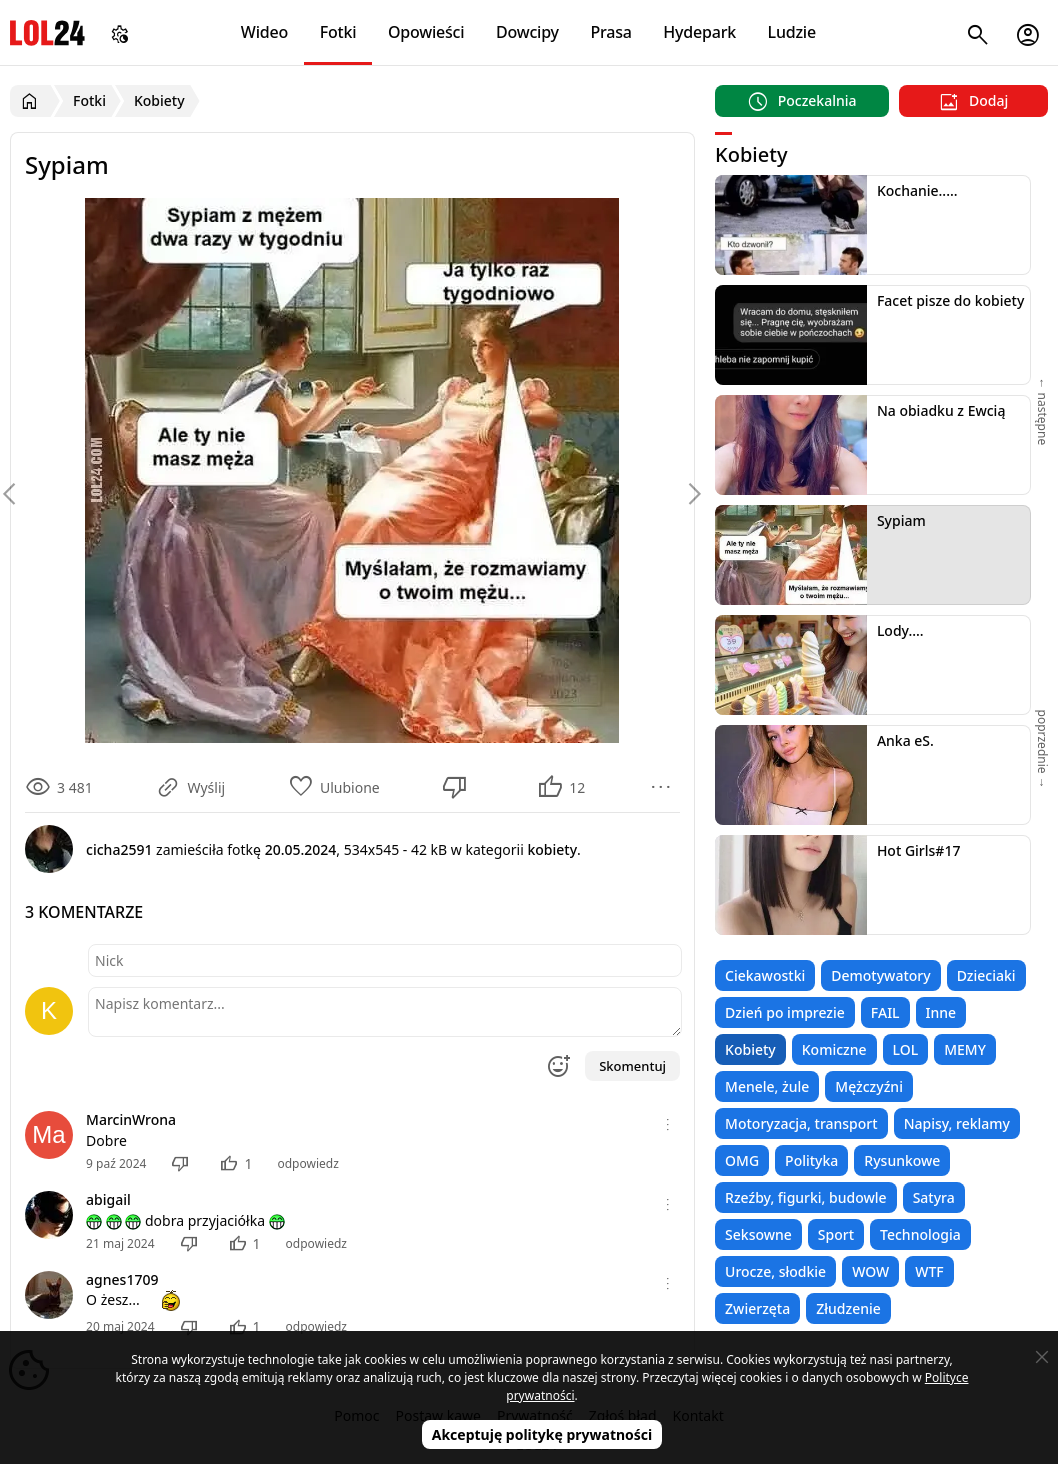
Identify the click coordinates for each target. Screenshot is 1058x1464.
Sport (836, 1234)
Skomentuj (632, 1066)
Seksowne (758, 1234)
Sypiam (901, 520)
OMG (742, 1160)
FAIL (885, 1012)
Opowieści (426, 32)
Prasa (610, 32)
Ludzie (792, 32)
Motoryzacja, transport (801, 1123)
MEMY (965, 1049)
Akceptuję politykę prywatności (542, 1434)
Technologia (920, 1234)
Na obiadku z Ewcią (941, 410)
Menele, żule (767, 1086)
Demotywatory (880, 975)
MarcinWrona (131, 1119)
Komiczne (834, 1049)
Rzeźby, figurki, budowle (806, 1197)
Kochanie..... (917, 190)
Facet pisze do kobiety (950, 300)
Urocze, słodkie (775, 1271)
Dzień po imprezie (785, 1012)
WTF (929, 1271)
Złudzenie (848, 1308)
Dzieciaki (986, 975)
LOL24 (47, 32)
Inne (941, 1012)
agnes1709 (122, 1279)
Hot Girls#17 (919, 850)
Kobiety (750, 1049)
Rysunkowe (902, 1160)
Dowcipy (527, 32)
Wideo (264, 32)
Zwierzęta (757, 1308)
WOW (870, 1271)
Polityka (811, 1160)
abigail (108, 1199)
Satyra (934, 1197)
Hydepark (699, 32)
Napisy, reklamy (957, 1123)
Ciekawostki (765, 975)
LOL (906, 1049)
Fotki (338, 32)
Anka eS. (905, 740)
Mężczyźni (869, 1086)
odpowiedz (307, 1163)
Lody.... (900, 630)
